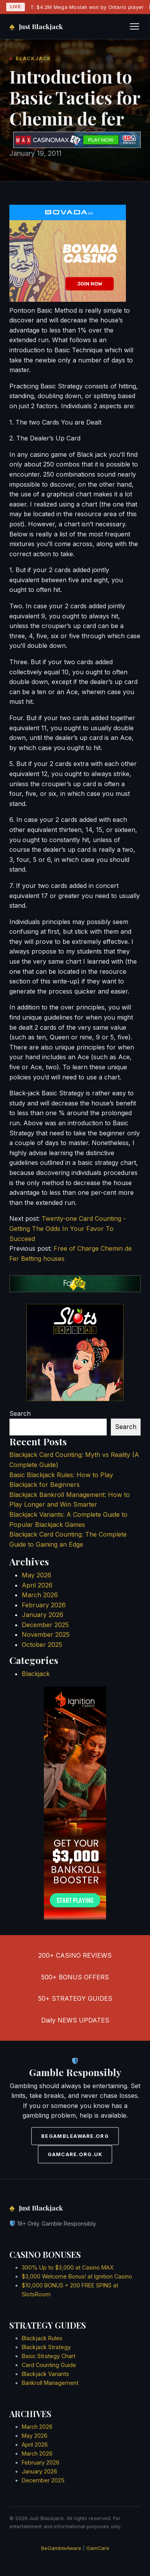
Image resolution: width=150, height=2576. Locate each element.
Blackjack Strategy (46, 2347)
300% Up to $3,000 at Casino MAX (67, 2267)
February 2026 (44, 1605)
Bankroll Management (50, 2382)
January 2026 (42, 1615)
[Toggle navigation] (134, 26)
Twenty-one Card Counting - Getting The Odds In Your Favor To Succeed (67, 1228)
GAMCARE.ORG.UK (75, 2154)
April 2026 (37, 1585)
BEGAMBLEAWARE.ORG (75, 2136)
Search (20, 1413)
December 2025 (45, 1625)
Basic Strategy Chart (48, 2356)
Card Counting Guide (49, 2365)
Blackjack (36, 1674)
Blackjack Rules (42, 2338)
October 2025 (42, 1644)
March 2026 (40, 1595)
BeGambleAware (61, 2548)
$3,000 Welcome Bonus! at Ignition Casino (77, 2276)
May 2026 (36, 1575)
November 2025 (46, 1634)
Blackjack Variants (45, 2374)
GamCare (97, 2548)
